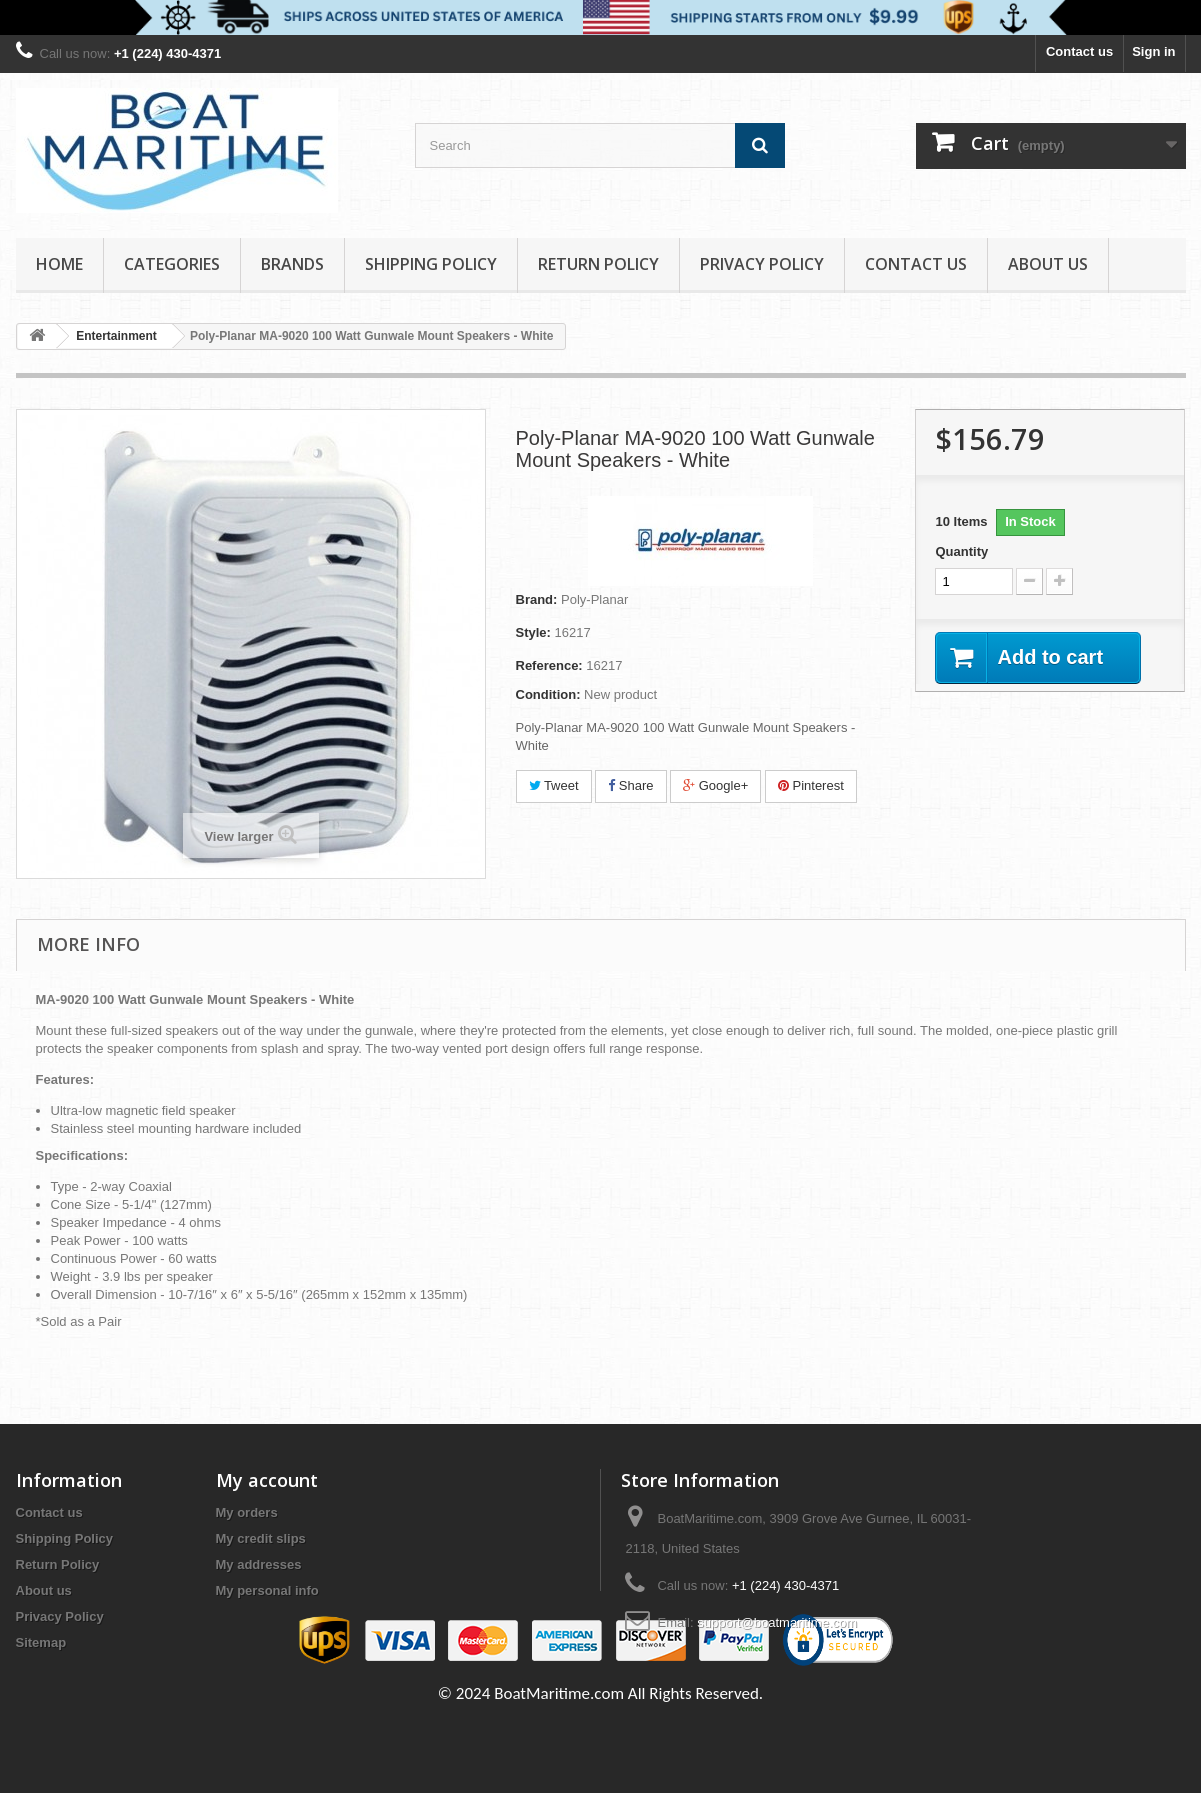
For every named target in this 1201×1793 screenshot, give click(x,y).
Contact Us (916, 264)
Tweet (554, 785)
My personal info (267, 1590)
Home (59, 264)
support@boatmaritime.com (777, 1622)
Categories (172, 264)
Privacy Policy (762, 264)
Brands (292, 264)
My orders (247, 1512)
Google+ (715, 785)
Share (630, 785)
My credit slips (261, 1538)
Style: (533, 632)
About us (1048, 264)
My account (267, 1480)
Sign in (1153, 51)
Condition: (548, 694)
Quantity (961, 551)
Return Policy (598, 264)
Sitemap (41, 1642)
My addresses (259, 1564)
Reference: (549, 665)
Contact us (1079, 51)
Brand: (537, 599)
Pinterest (811, 785)
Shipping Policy (431, 264)
